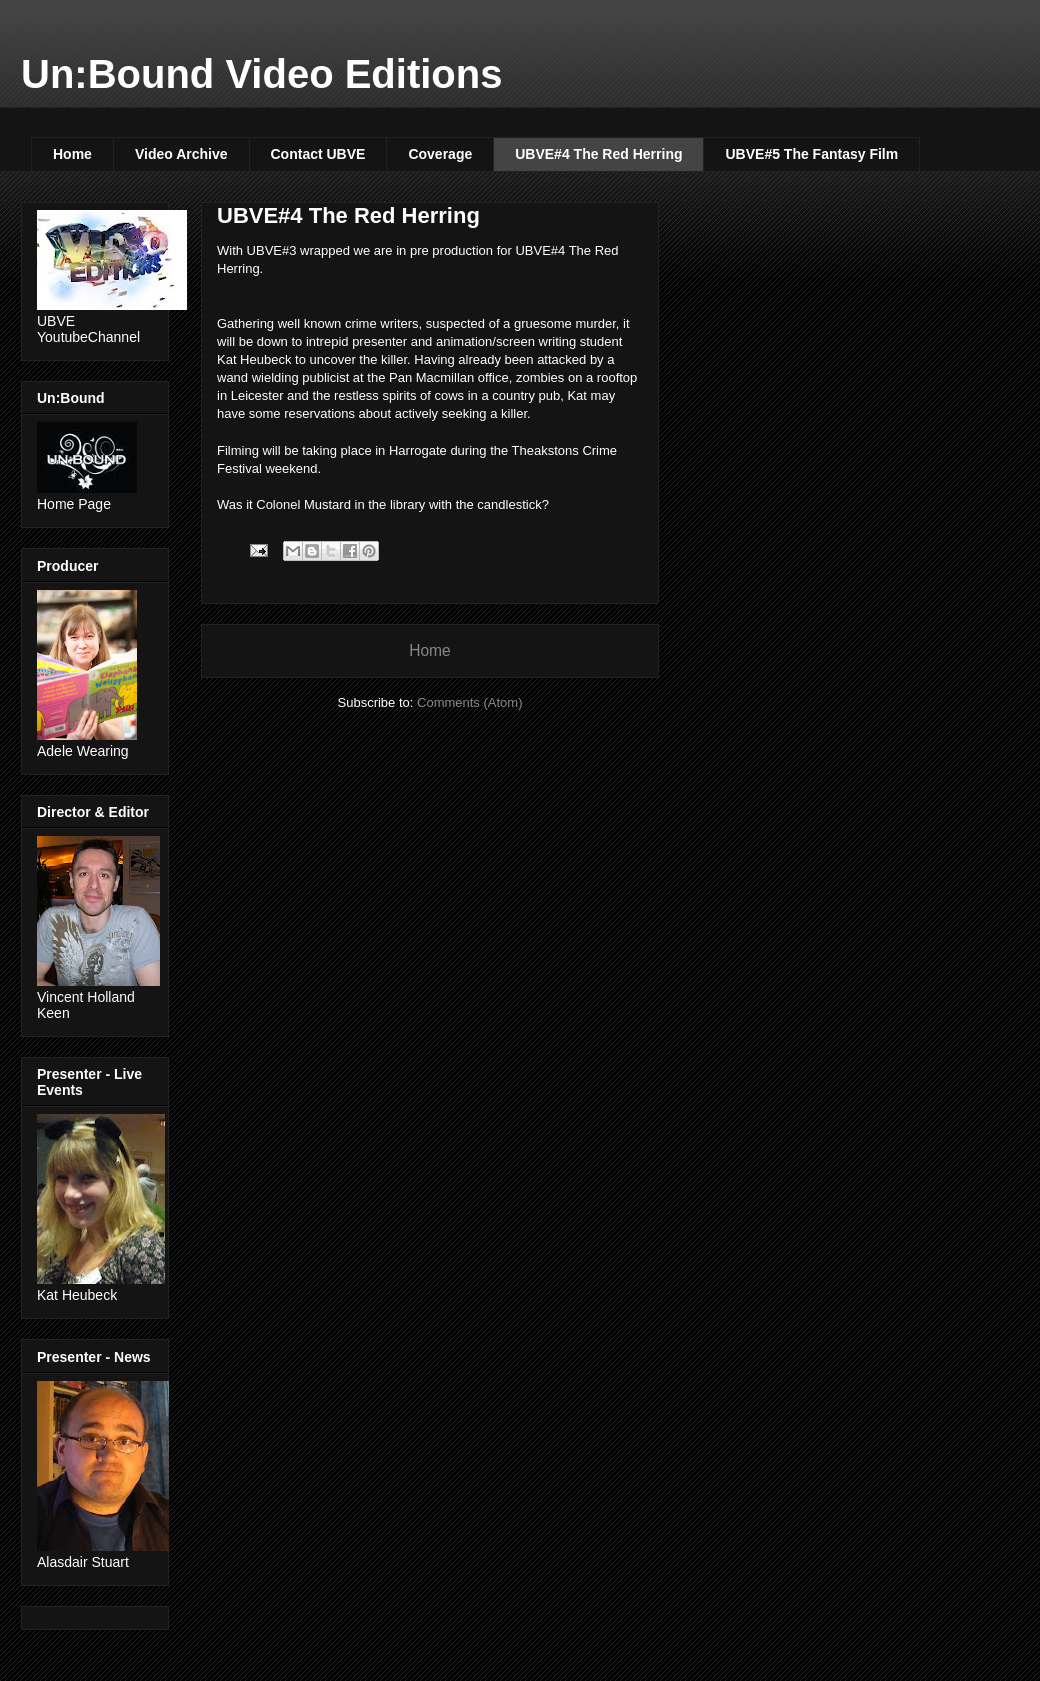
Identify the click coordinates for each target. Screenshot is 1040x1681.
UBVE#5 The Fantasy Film (811, 154)
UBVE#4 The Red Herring (598, 154)
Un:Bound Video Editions (261, 74)
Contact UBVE (318, 154)
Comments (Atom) (469, 702)
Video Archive (181, 154)
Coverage (440, 154)
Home (72, 154)
